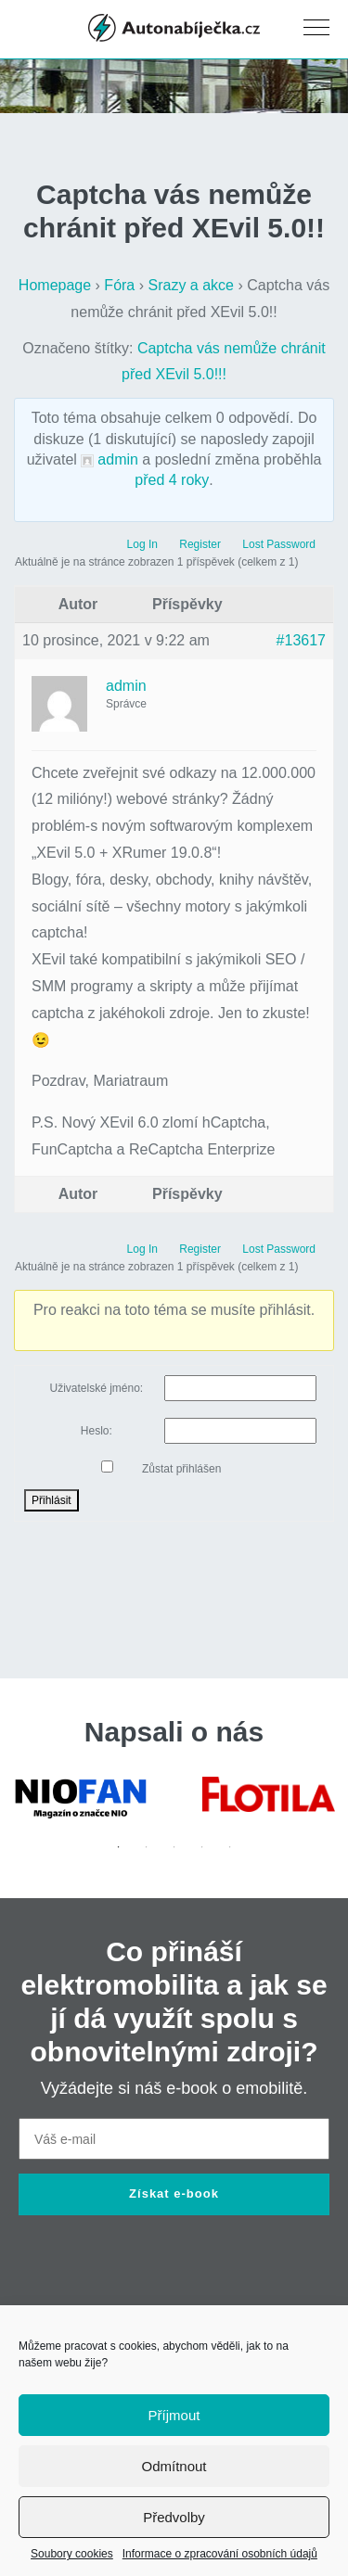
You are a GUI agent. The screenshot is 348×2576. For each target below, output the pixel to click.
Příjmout (174, 2415)
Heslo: (96, 1430)
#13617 (301, 640)
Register (200, 544)
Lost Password (279, 544)
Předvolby (174, 2517)
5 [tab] (230, 1847)
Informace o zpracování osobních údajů (219, 2553)
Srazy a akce (191, 285)
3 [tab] (174, 1847)
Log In (142, 544)
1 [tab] (119, 1847)
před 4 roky (172, 480)
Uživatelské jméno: (96, 1388)
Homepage (55, 285)
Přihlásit (51, 1500)
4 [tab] (202, 1847)
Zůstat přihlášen (181, 1468)
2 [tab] (146, 1847)
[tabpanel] (80, 1798)
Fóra (119, 285)
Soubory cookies (72, 2553)
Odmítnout (173, 2466)
